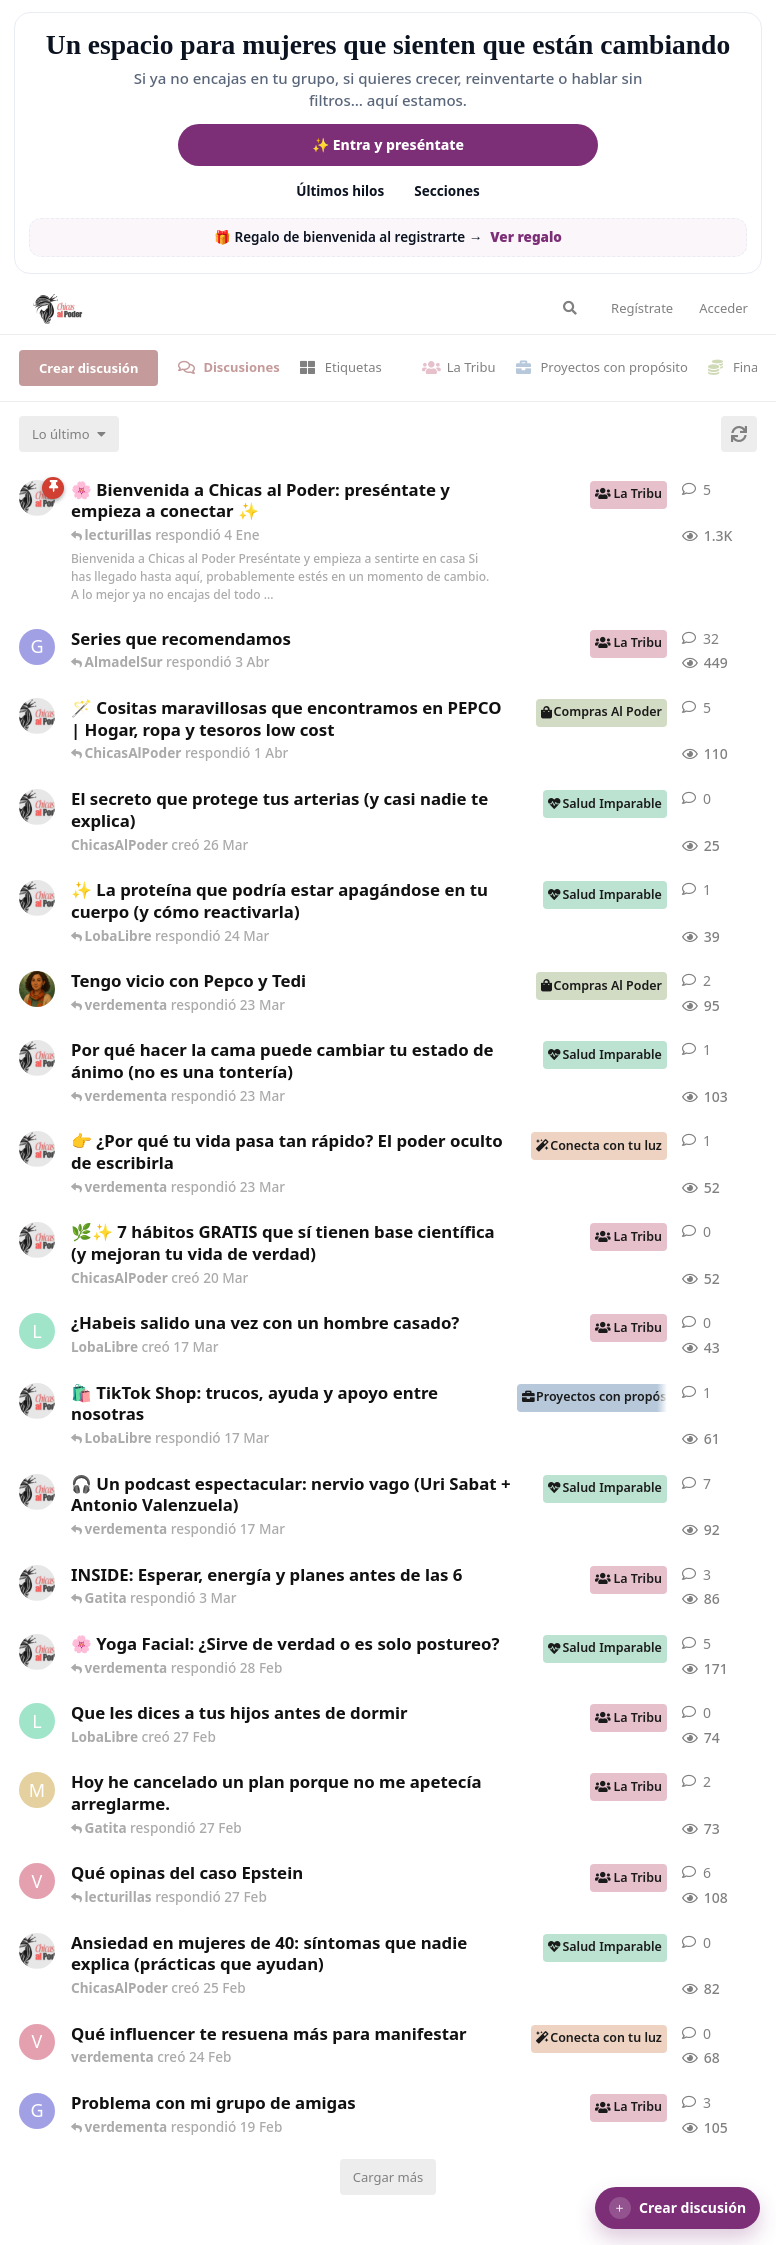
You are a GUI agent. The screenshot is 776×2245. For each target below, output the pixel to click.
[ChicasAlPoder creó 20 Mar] (37, 1240)
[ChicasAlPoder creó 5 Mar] (37, 1492)
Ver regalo (526, 237)
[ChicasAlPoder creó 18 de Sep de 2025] (37, 498)
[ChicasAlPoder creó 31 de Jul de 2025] (37, 716)
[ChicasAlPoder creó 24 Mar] (37, 898)
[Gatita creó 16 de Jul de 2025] (37, 647)
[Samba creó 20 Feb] (37, 989)
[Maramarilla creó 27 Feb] (37, 1790)
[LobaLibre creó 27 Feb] (37, 1721)
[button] (677, 2208)
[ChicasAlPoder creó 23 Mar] (37, 1149)
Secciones (447, 191)
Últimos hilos (340, 191)
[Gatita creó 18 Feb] (37, 2111)
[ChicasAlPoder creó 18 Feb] (37, 1058)
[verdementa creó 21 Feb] (37, 1881)
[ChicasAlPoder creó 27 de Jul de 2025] (37, 1652)
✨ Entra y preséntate (388, 144)
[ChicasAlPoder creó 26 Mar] (37, 807)
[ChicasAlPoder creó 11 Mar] (37, 1401)
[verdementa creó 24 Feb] (37, 2042)
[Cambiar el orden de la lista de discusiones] (69, 434)
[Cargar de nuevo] (739, 434)
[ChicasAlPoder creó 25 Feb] (37, 1951)
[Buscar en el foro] (570, 308)
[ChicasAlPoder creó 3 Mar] (37, 1583)
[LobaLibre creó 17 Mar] (37, 1331)
